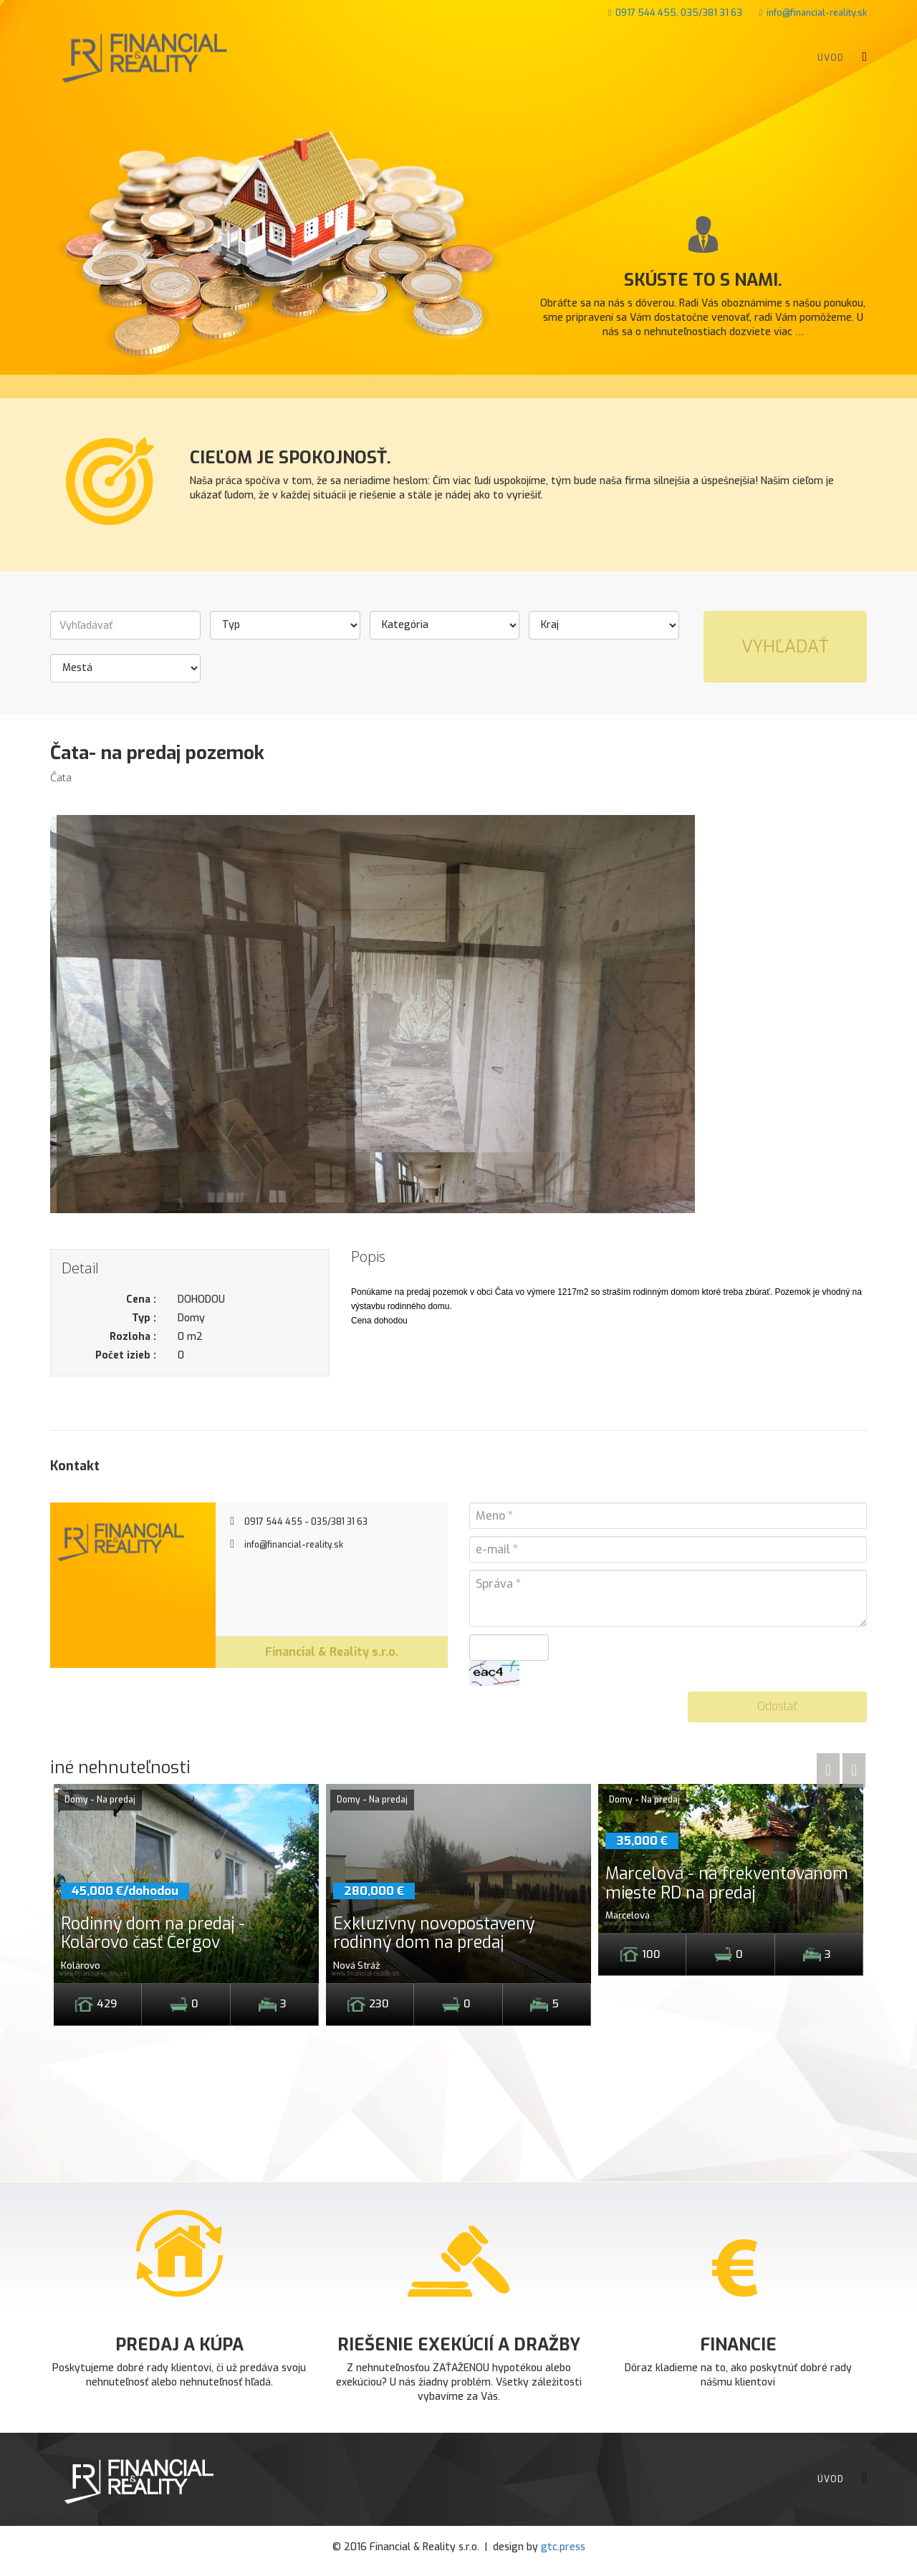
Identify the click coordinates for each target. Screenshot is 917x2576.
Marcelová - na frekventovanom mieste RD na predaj (726, 1883)
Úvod (830, 58)
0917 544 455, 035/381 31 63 (678, 12)
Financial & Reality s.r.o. (331, 1651)
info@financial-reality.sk (817, 12)
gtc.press (563, 2547)
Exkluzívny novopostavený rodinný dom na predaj (433, 1933)
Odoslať (777, 1706)
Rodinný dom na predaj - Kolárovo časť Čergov (153, 1933)
